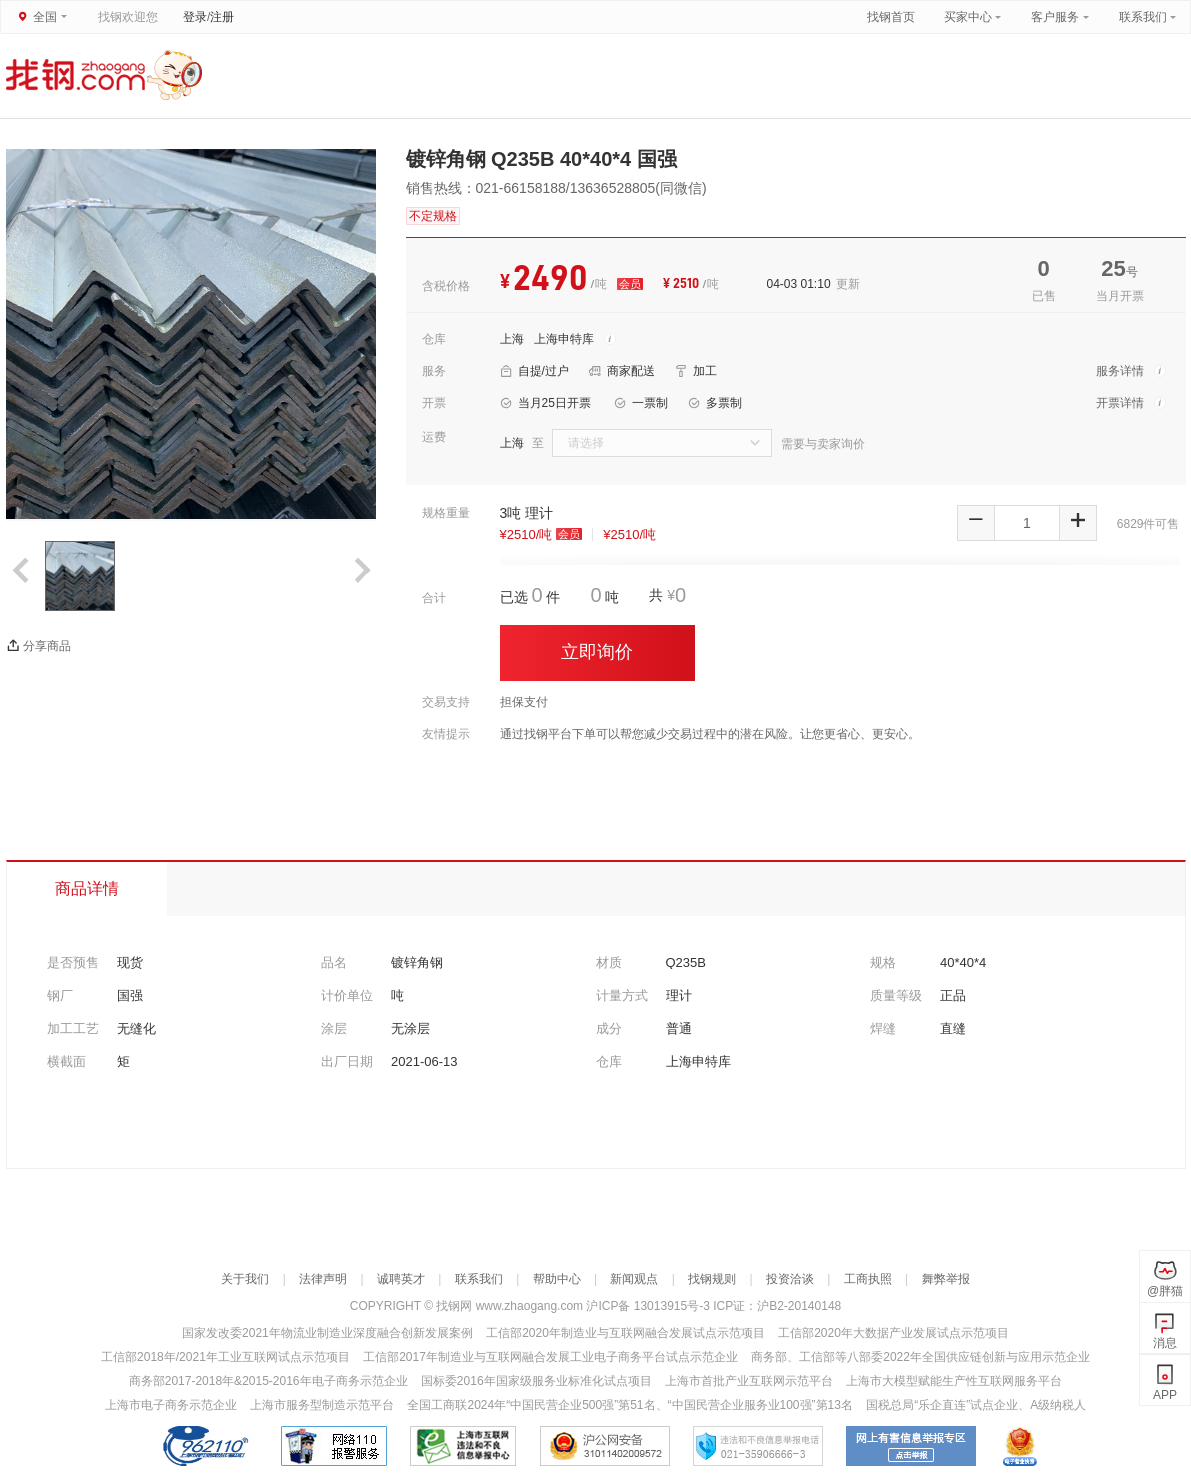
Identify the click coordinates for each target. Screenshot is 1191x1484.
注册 (222, 17)
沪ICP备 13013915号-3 (649, 1306)
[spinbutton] (1027, 523)
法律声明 (323, 1279)
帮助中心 (557, 1279)
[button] (976, 523)
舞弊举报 (946, 1279)
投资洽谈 (790, 1279)
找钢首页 (891, 17)
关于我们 (245, 1279)
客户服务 (1055, 17)
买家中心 (969, 17)
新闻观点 (634, 1279)
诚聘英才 (401, 1279)
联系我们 (1143, 17)
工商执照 (868, 1279)
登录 (195, 17)
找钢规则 (712, 1279)
